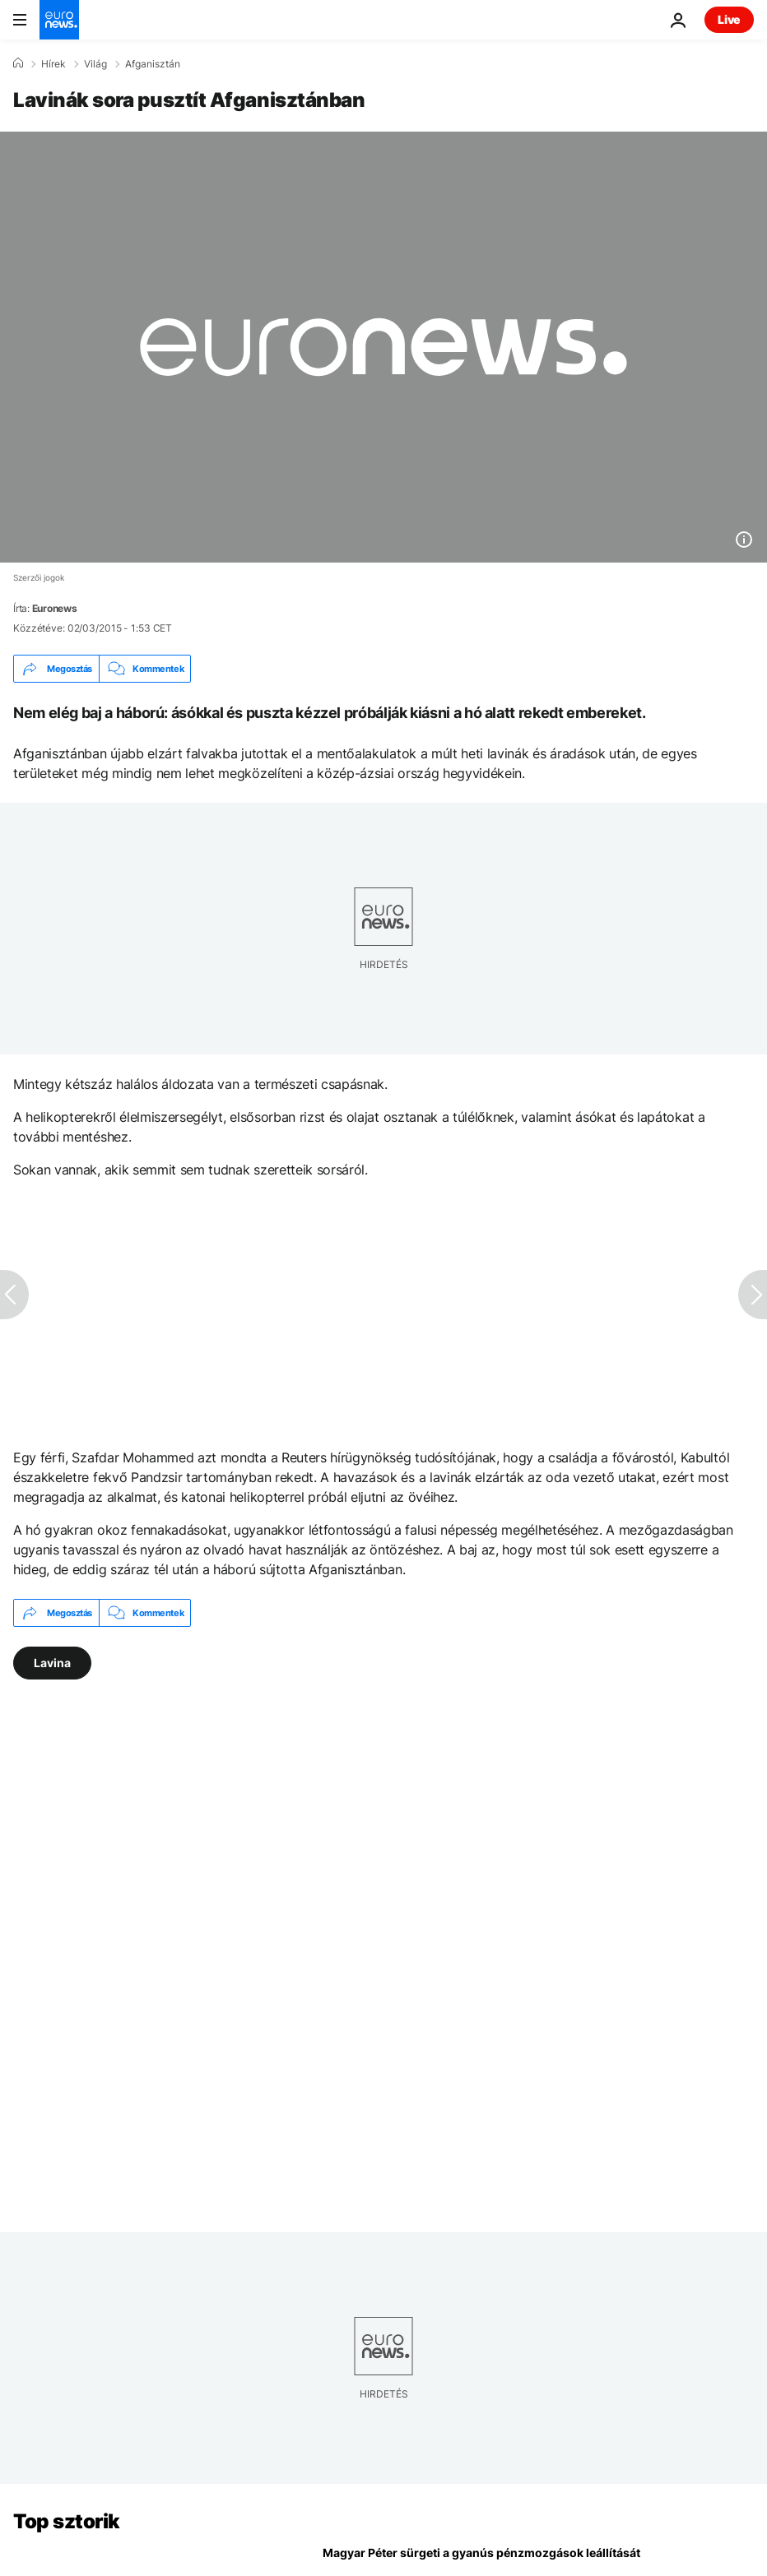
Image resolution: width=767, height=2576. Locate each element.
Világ (95, 64)
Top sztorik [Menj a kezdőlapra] (66, 2521)
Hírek (53, 64)
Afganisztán (152, 64)
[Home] (18, 63)
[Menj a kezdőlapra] (59, 19)
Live (729, 19)
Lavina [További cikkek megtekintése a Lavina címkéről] (52, 1663)
